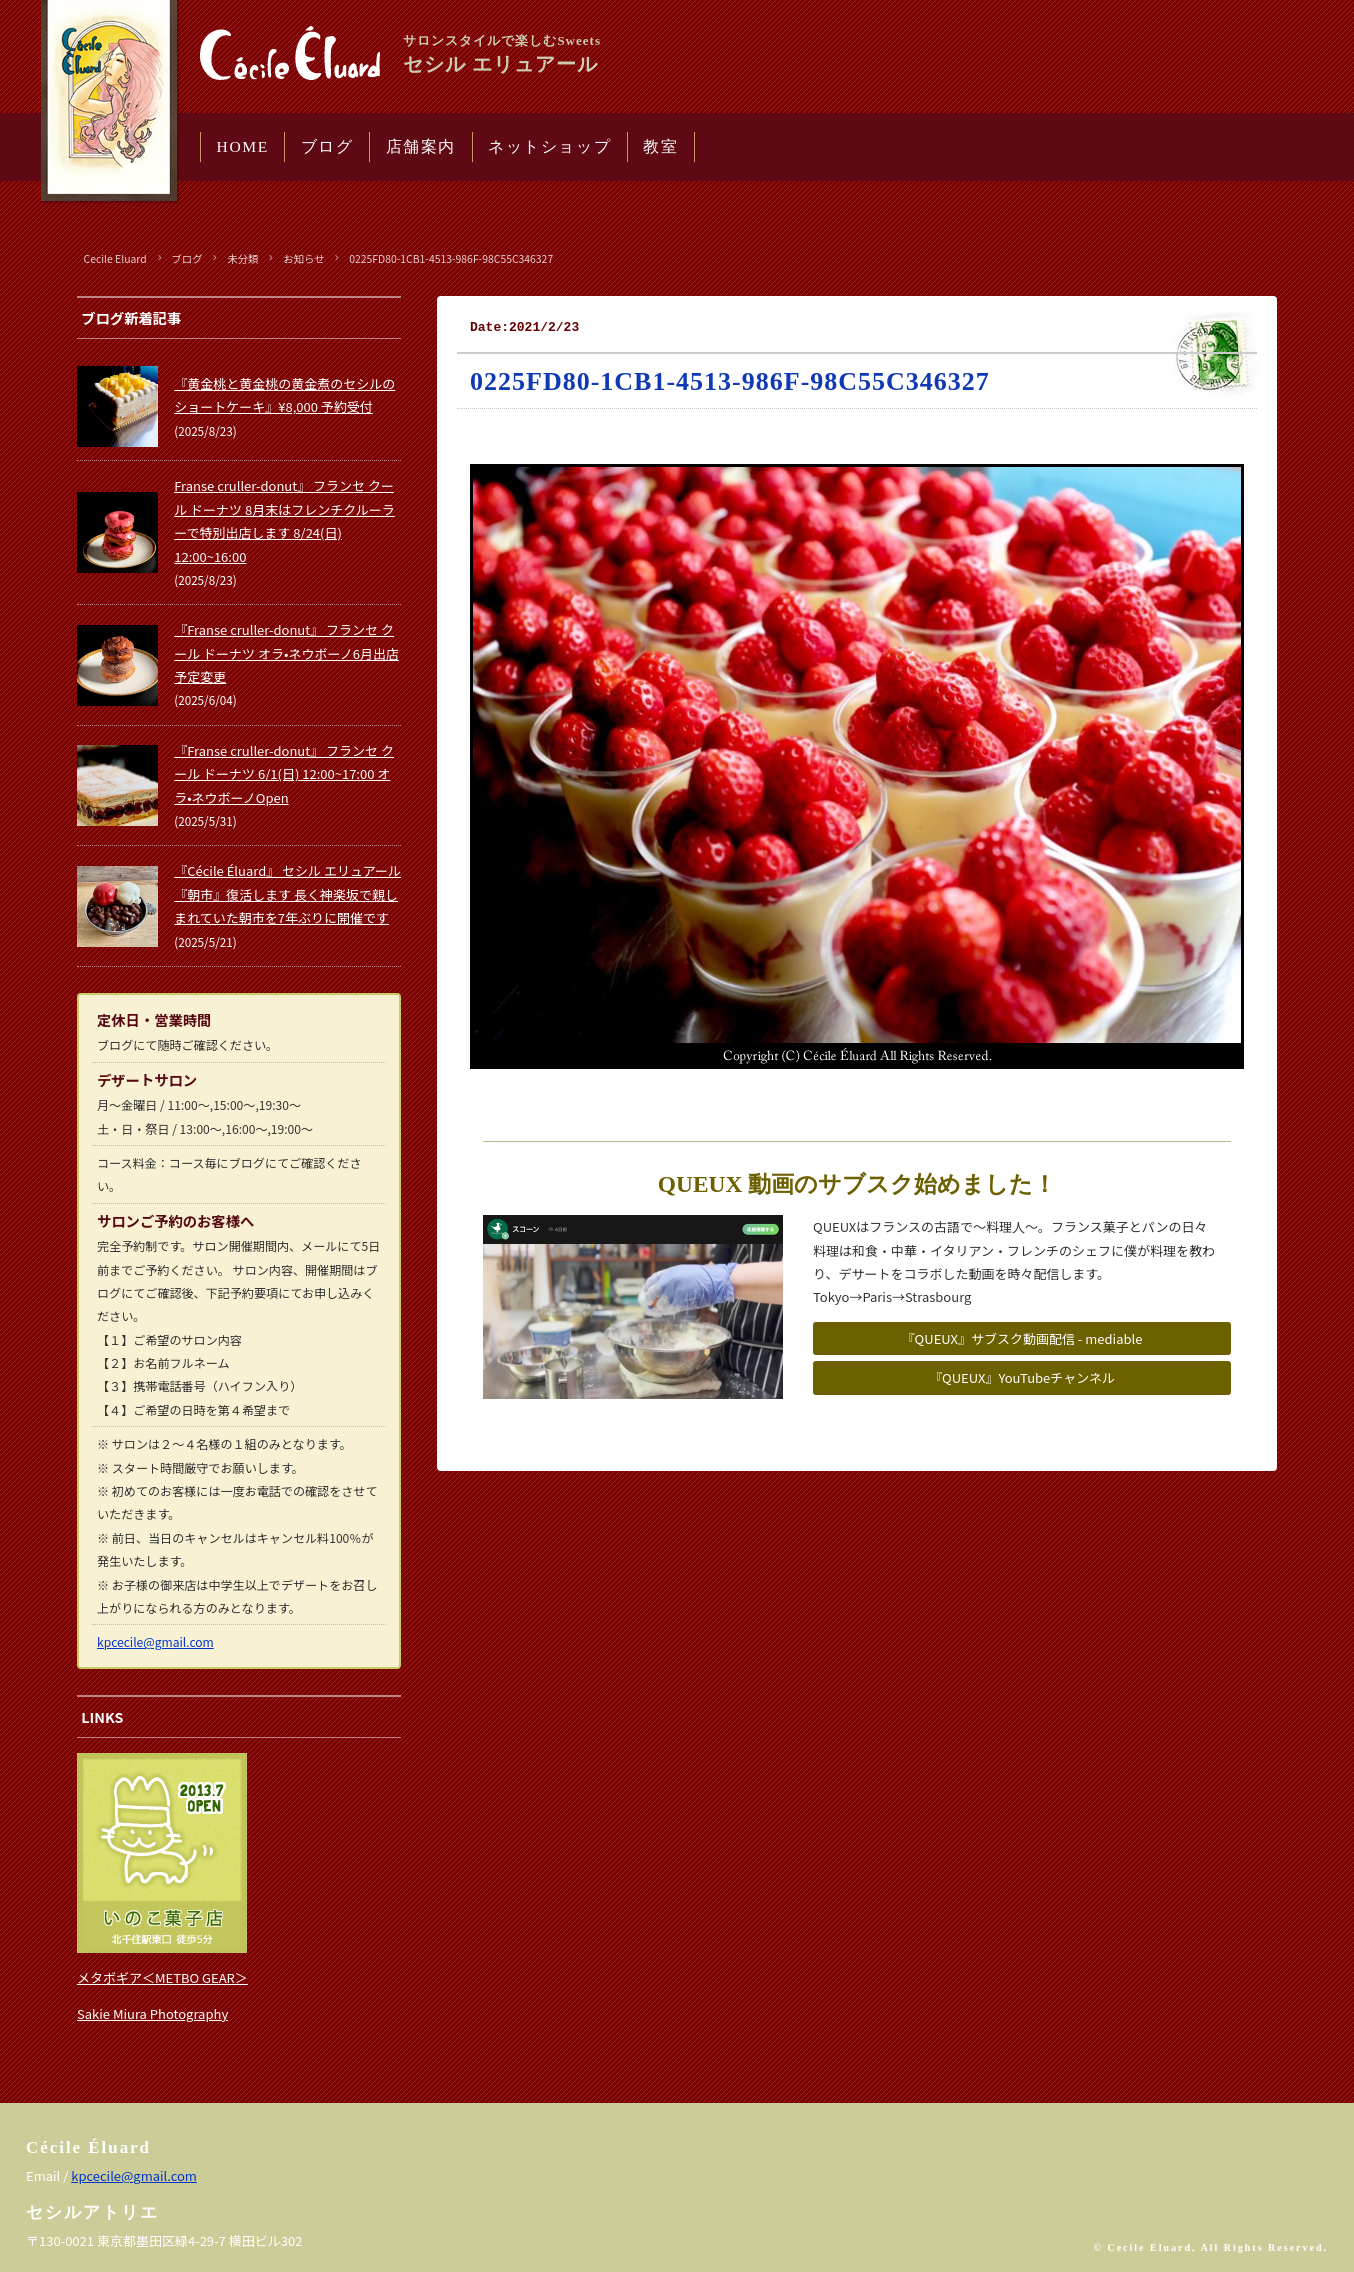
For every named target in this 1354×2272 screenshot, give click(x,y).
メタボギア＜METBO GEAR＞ (162, 1977)
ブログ (327, 146)
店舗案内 (421, 146)
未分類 (242, 258)
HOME (243, 146)
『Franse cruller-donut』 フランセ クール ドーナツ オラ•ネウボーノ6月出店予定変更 (286, 653)
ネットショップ (549, 146)
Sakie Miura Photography (152, 2013)
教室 (660, 146)
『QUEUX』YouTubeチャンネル (1022, 1377)
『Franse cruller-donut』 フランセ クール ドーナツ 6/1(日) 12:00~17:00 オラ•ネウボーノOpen (284, 774)
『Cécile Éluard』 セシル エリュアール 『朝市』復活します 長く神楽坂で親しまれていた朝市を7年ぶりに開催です (287, 894)
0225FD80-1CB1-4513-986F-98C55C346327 (451, 258)
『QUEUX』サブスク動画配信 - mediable (1022, 1338)
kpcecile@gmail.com (155, 1641)
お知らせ (303, 258)
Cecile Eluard (115, 258)
